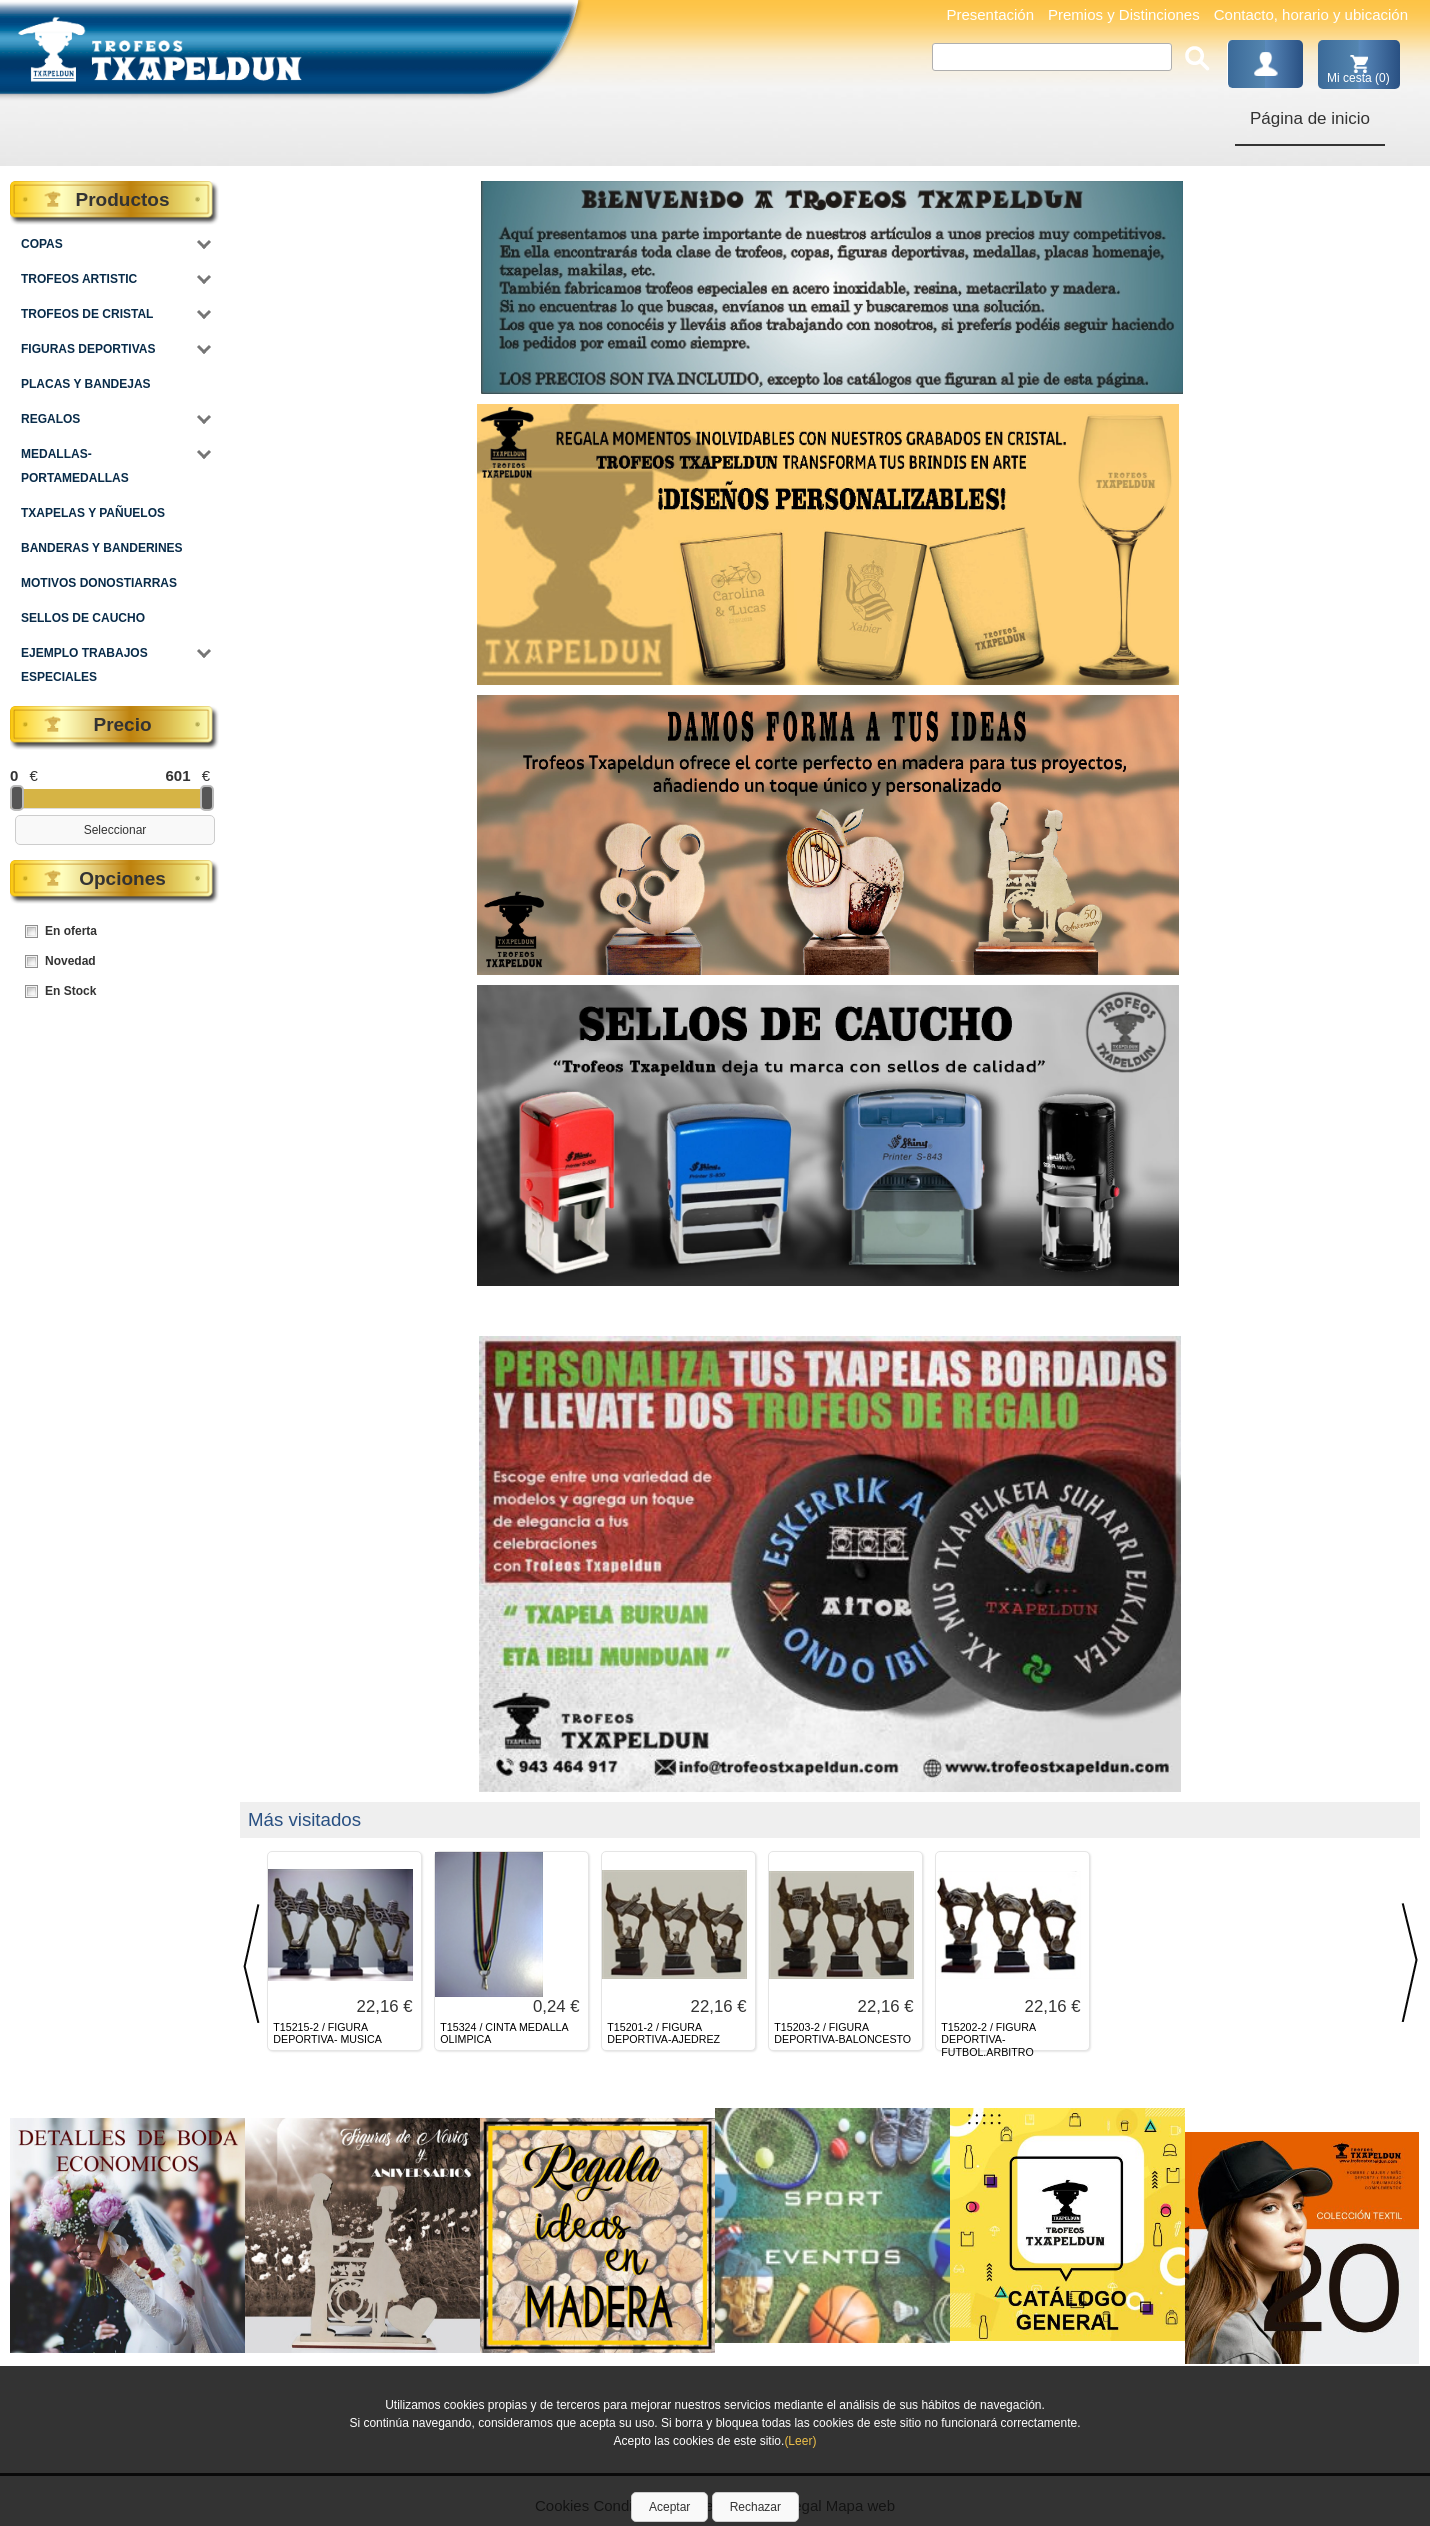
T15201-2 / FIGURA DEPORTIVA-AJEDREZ (663, 2033)
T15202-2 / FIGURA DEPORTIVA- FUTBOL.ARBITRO (988, 2040)
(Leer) (800, 2441)
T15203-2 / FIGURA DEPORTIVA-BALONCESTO (842, 2033)
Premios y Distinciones (1124, 14)
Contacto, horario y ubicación (1311, 14)
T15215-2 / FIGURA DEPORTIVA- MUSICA (327, 2033)
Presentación (990, 14)
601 (177, 775)
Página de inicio (1310, 118)
